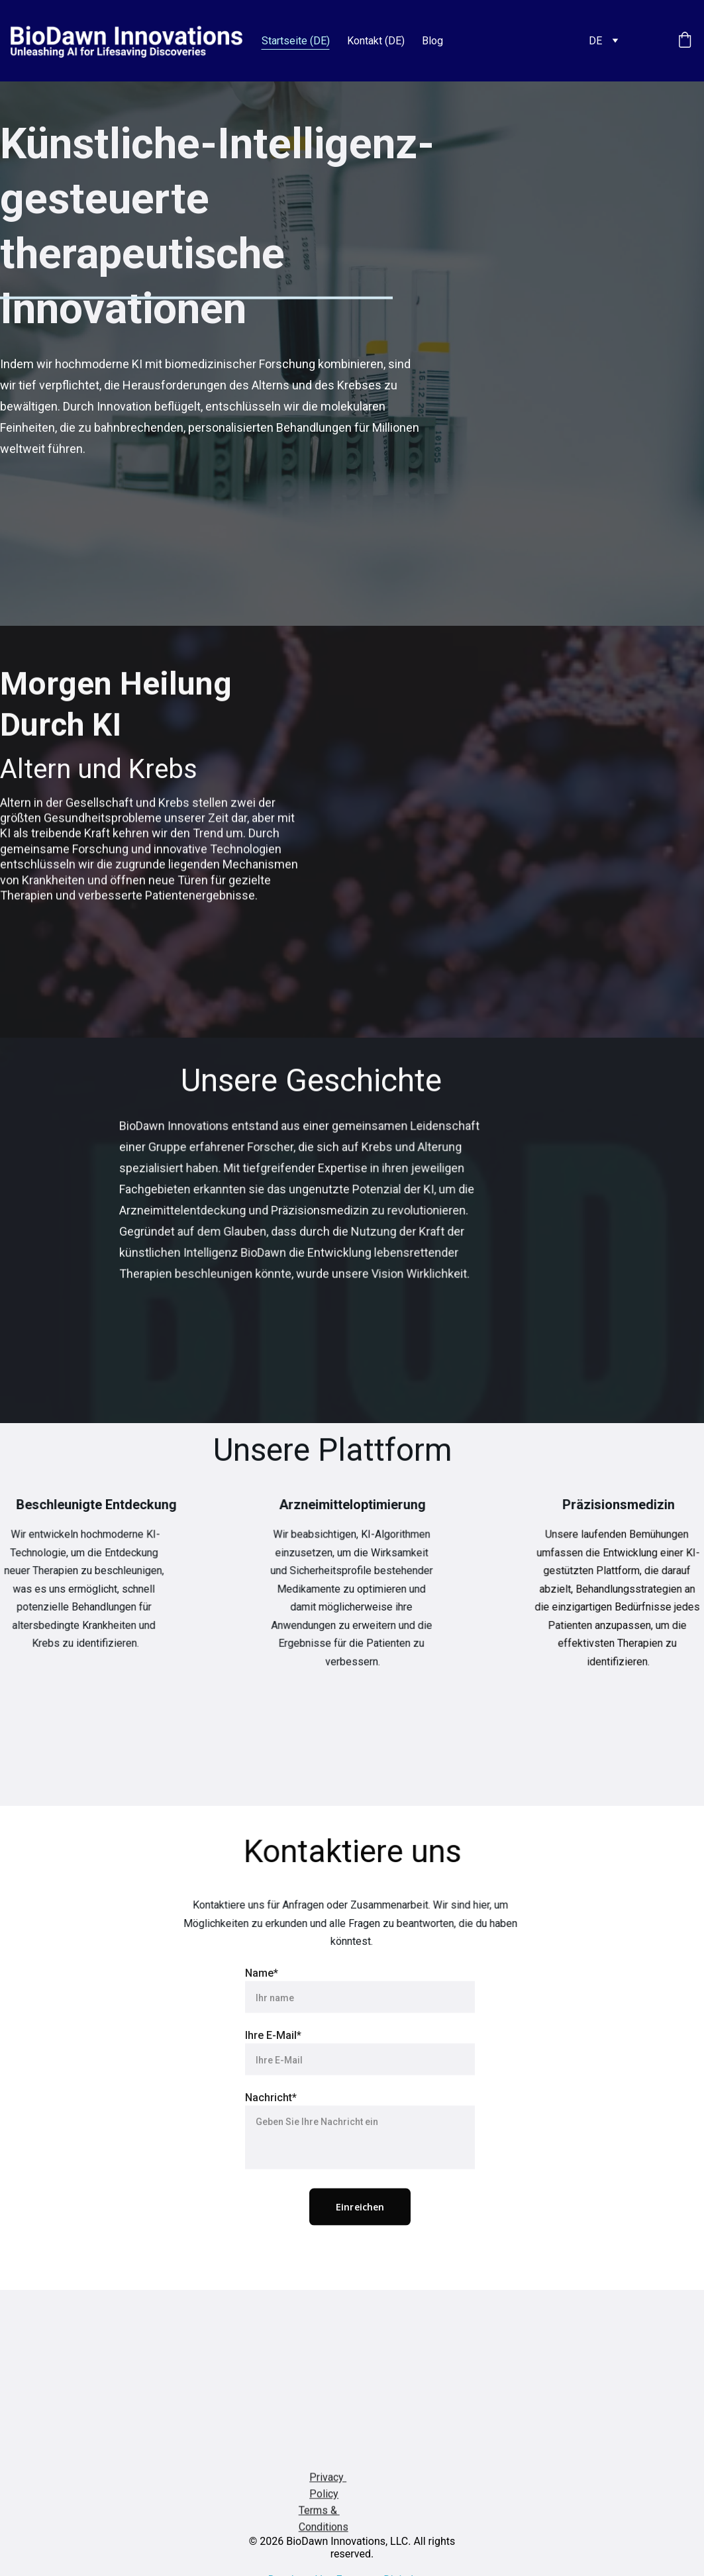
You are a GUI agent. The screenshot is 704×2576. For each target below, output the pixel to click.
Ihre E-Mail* (273, 2077)
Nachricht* (271, 2140)
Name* (261, 2015)
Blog (432, 40)
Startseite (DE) (296, 40)
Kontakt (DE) (376, 40)
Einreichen (360, 2249)
